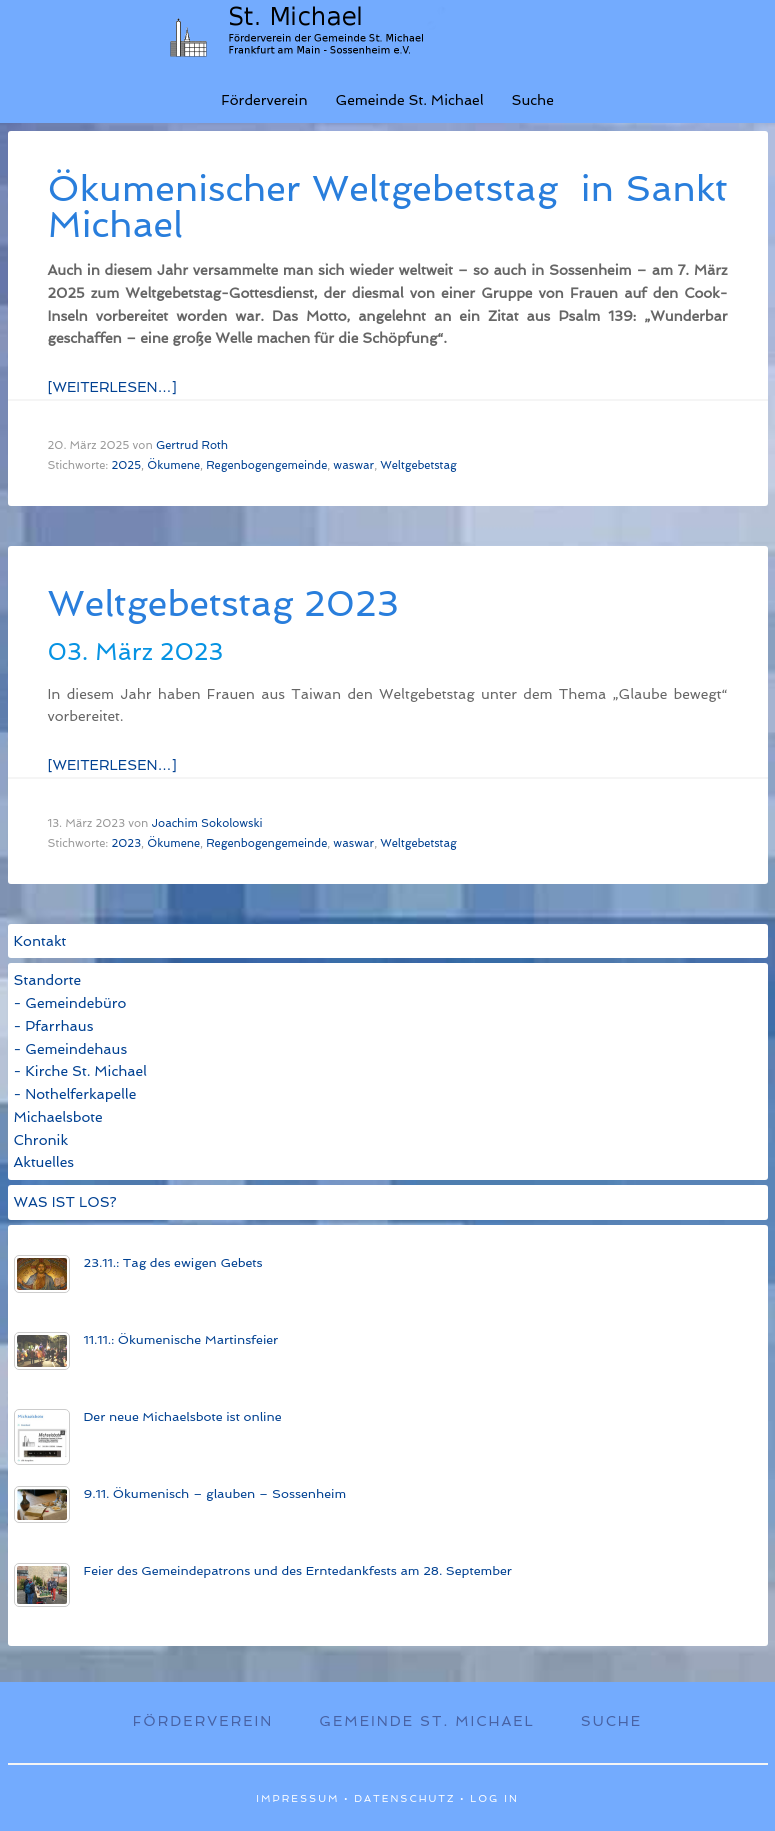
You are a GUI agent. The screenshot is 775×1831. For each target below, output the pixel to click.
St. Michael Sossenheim (312, 30)
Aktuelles (44, 1162)
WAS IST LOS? (65, 1202)
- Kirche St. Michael (80, 1071)
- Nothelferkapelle (75, 1094)
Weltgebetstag (418, 465)
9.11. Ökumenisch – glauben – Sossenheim (215, 1493)
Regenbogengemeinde (266, 465)
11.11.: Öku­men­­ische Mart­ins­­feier (181, 1339)
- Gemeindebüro (70, 1003)
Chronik (41, 1140)
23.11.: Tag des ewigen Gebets (173, 1262)
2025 (126, 465)
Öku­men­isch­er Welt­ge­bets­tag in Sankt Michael (388, 206)
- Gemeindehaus (71, 1049)
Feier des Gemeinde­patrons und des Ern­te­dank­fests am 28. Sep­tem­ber (298, 1570)
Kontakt (40, 941)
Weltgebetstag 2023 (224, 603)
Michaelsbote (58, 1117)
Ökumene (173, 465)
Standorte (48, 980)
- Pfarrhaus (54, 1026)
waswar (353, 465)
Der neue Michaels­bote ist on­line (183, 1416)
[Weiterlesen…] (112, 387)
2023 (126, 843)
